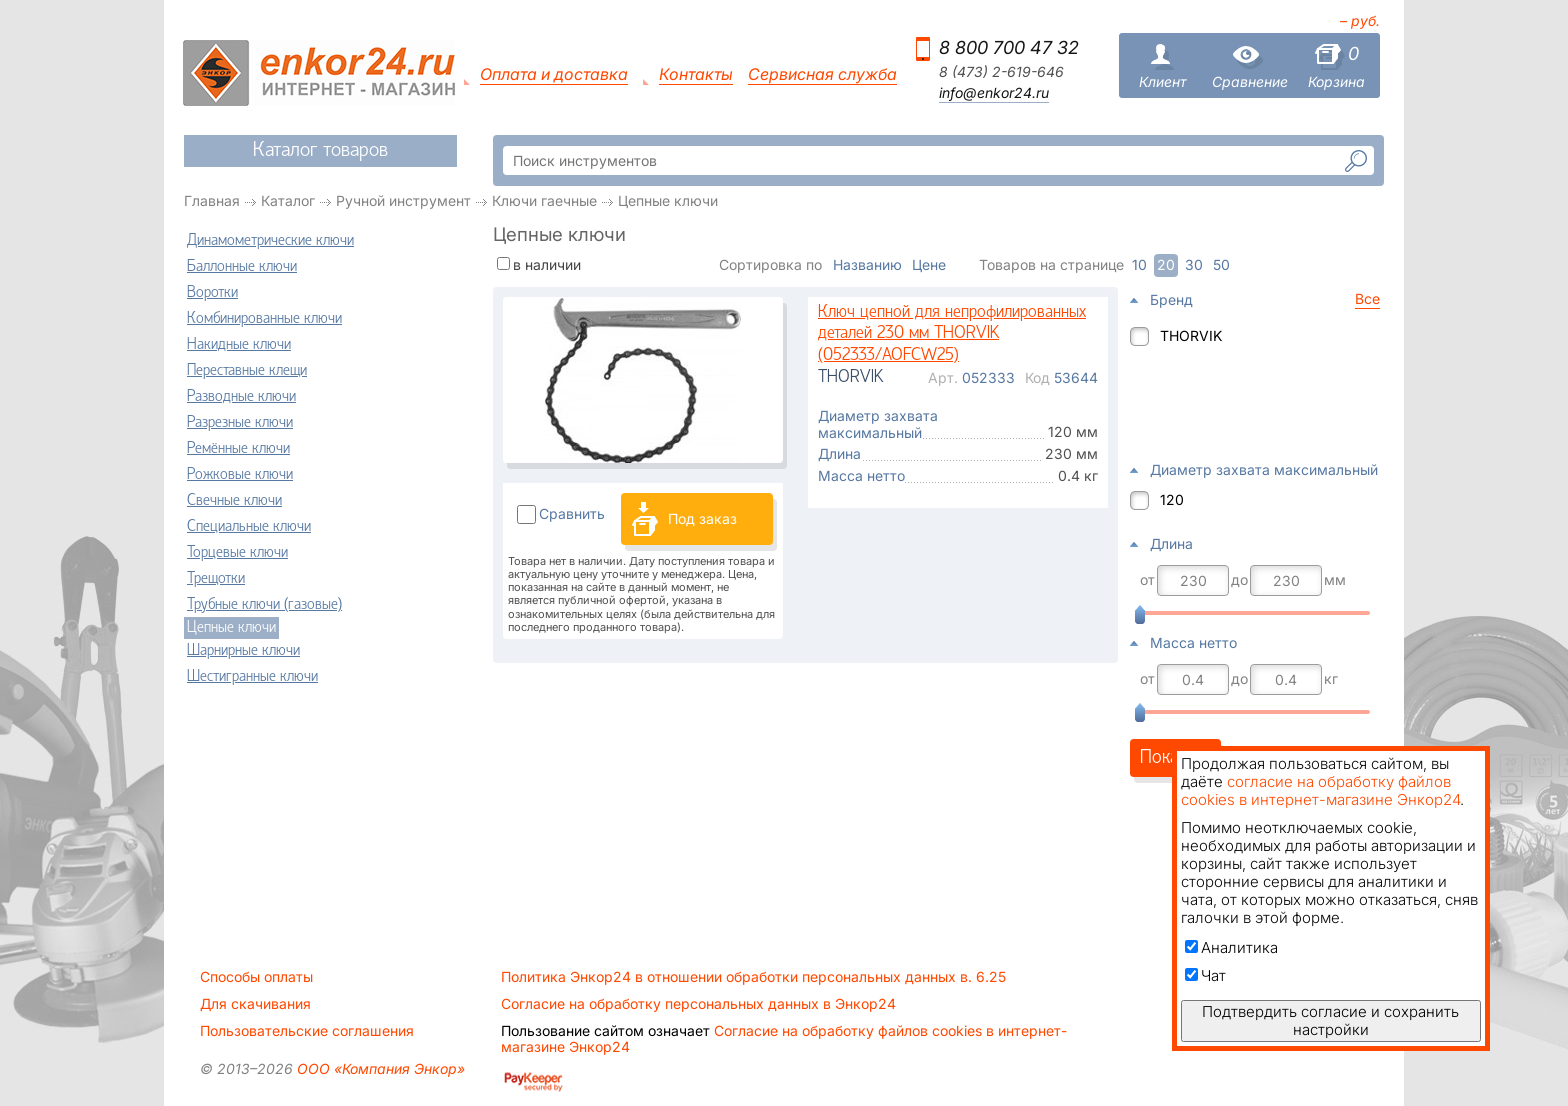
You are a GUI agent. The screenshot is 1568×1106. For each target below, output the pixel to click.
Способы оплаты (256, 977)
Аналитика (1231, 947)
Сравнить (572, 513)
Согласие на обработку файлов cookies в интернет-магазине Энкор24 (784, 1039)
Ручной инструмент (403, 200)
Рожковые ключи (240, 475)
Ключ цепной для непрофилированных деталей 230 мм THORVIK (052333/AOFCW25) (952, 334)
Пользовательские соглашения (307, 1031)
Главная (212, 200)
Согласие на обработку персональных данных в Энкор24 (698, 1004)
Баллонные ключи (242, 267)
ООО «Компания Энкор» (379, 1068)
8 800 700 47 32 (1009, 47)
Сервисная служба (822, 74)
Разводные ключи (241, 397)
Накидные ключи (239, 345)
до (1239, 580)
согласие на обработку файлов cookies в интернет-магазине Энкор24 (1320, 790)
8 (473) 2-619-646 (1001, 72)
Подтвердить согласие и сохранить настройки (1330, 1020)
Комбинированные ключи (264, 319)
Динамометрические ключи (270, 241)
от (1147, 580)
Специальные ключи (249, 527)
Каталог (288, 200)
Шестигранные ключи (252, 677)
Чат (1205, 975)
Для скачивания (255, 1004)
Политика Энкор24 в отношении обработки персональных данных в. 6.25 (753, 977)
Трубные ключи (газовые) (264, 605)
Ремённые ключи (238, 449)
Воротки (212, 293)
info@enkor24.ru (994, 93)
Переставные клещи (247, 371)
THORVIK (1191, 335)
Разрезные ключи (240, 423)
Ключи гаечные (544, 200)
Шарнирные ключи (243, 651)
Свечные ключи (234, 501)
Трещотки (216, 579)
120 (1172, 499)
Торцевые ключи (237, 553)
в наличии (547, 264)
